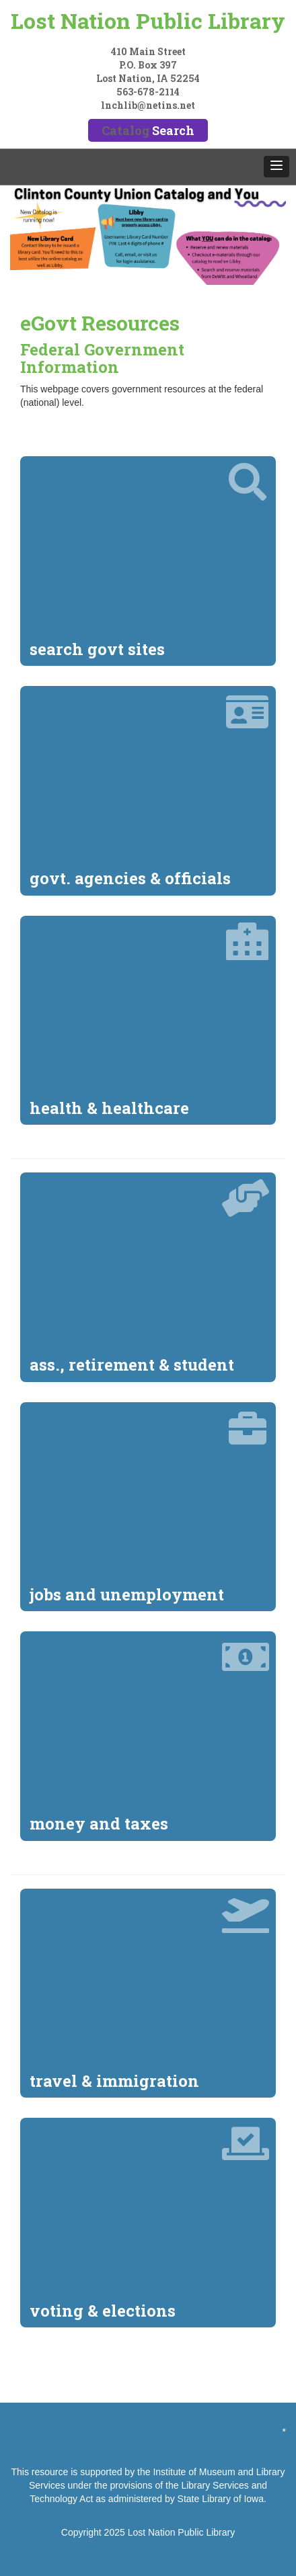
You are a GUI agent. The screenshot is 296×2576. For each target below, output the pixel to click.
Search (173, 130)
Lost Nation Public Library (148, 20)
